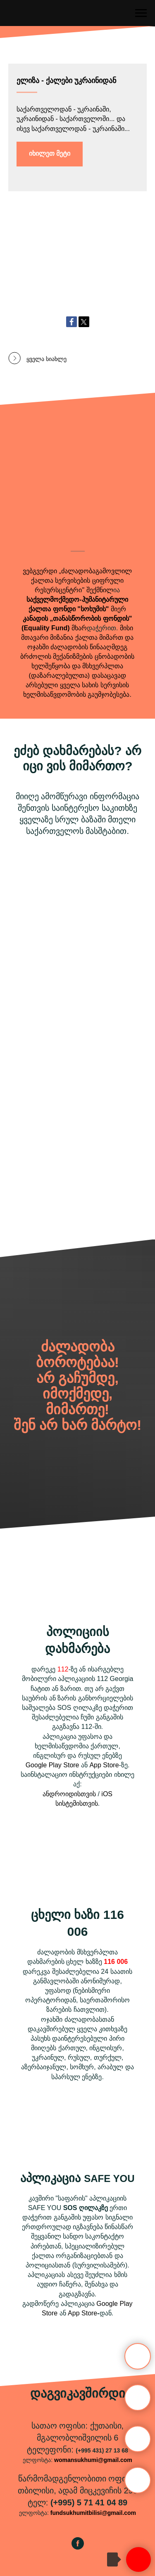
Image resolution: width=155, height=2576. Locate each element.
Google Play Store (52, 1765)
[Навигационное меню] (141, 13)
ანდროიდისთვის (69, 1793)
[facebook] (78, 2547)
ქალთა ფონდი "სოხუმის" (69, 609)
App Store (104, 1765)
